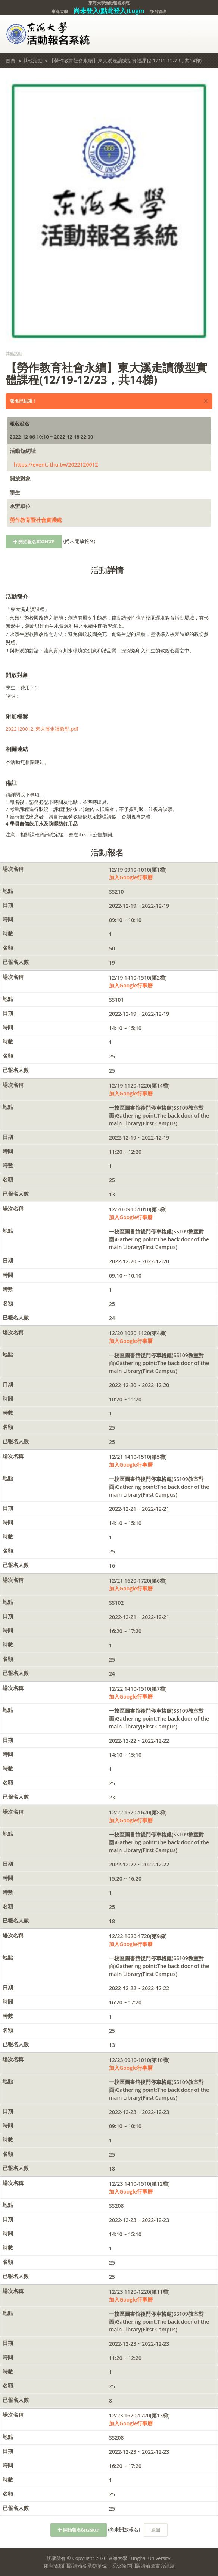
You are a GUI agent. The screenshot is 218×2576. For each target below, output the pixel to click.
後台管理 (158, 11)
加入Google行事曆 (131, 877)
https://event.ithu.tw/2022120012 (56, 464)
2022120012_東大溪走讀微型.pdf (42, 728)
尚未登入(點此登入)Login (109, 10)
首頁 (10, 60)
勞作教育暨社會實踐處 (36, 519)
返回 (155, 2530)
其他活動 (33, 60)
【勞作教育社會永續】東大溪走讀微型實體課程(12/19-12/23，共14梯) (125, 60)
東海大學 (60, 11)
